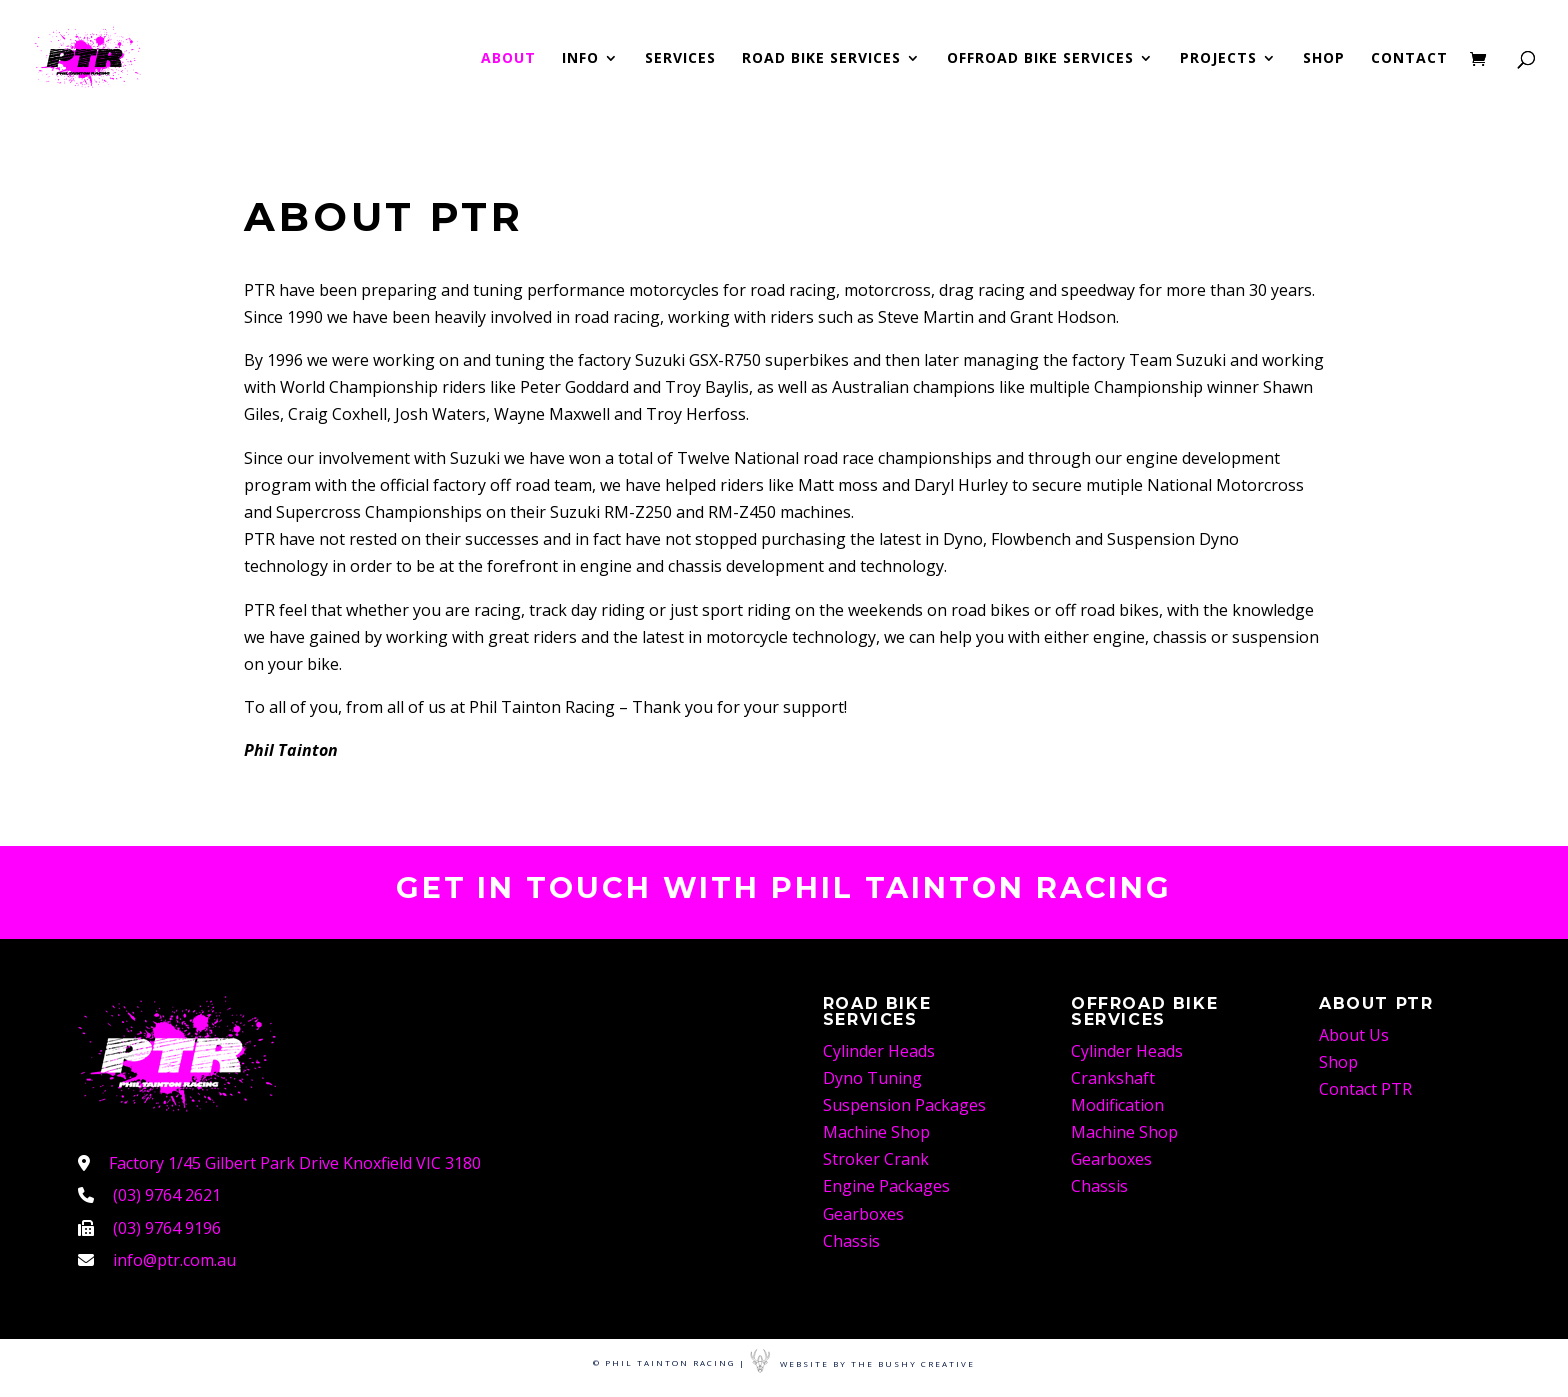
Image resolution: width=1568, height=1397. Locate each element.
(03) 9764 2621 (167, 1195)
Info (580, 59)
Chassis (851, 1241)
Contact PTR (1365, 1089)
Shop (1324, 59)
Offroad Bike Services (1040, 59)
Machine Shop (876, 1132)
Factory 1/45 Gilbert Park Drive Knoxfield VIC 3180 (295, 1163)
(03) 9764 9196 (167, 1228)
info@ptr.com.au (174, 1260)
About (508, 59)
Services (680, 59)
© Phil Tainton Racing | (669, 1363)
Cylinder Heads (879, 1051)
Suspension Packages (904, 1105)
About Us (1354, 1035)
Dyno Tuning (872, 1078)
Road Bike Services (821, 59)
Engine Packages (886, 1186)
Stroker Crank (876, 1159)
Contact (1409, 59)
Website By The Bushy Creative (862, 1363)
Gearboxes (863, 1214)
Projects (1218, 59)
